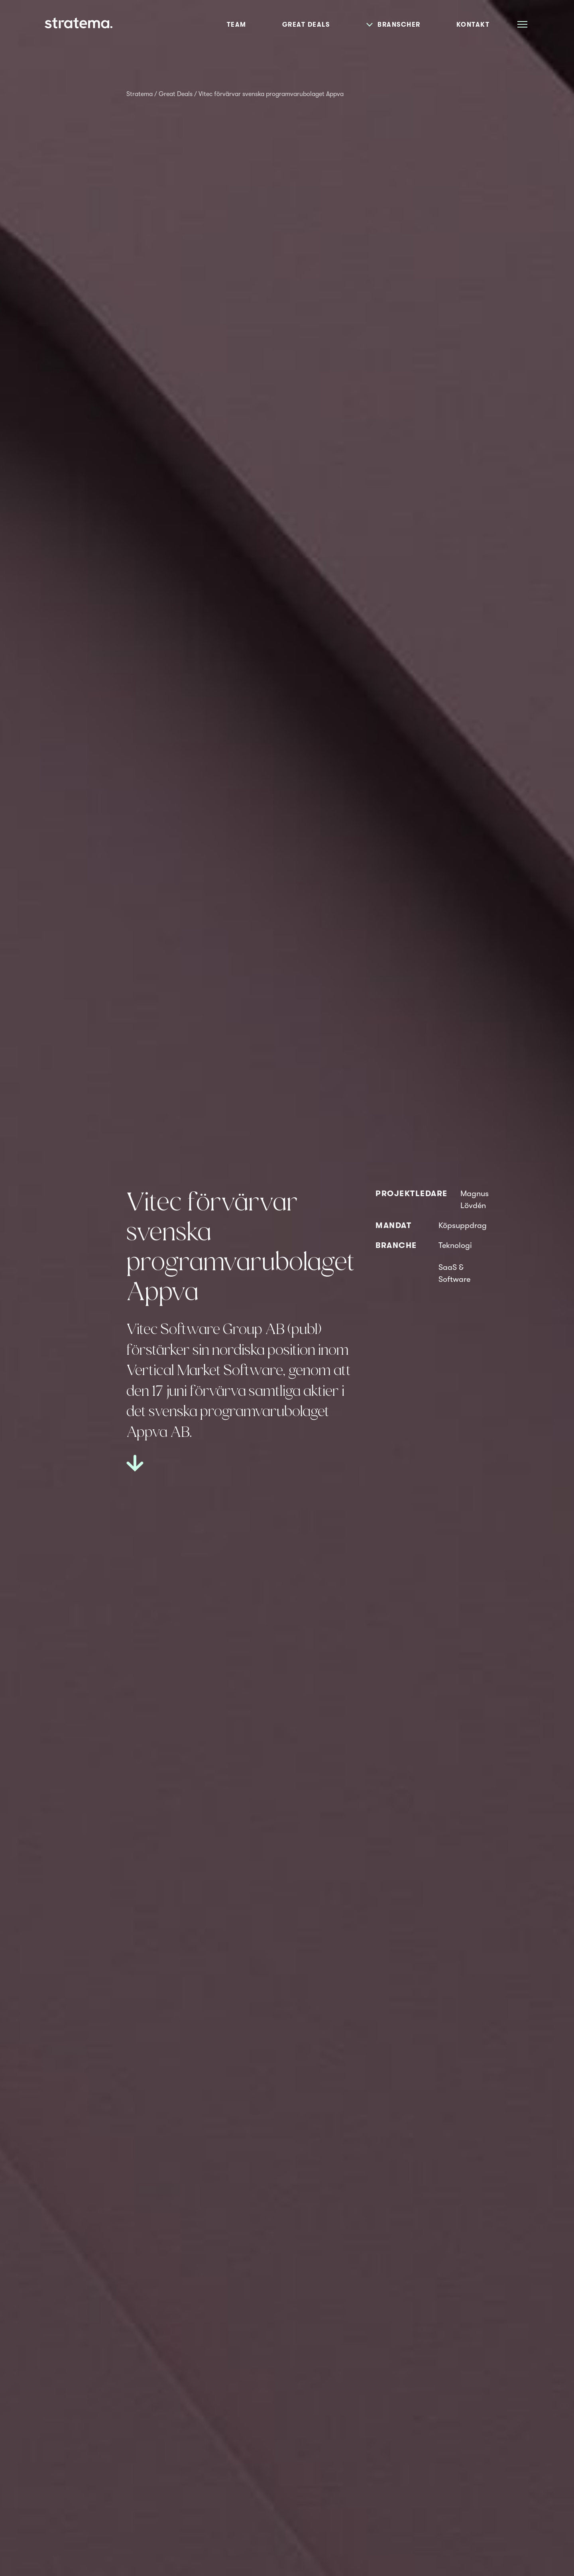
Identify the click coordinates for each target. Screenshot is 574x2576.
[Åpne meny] (522, 24)
